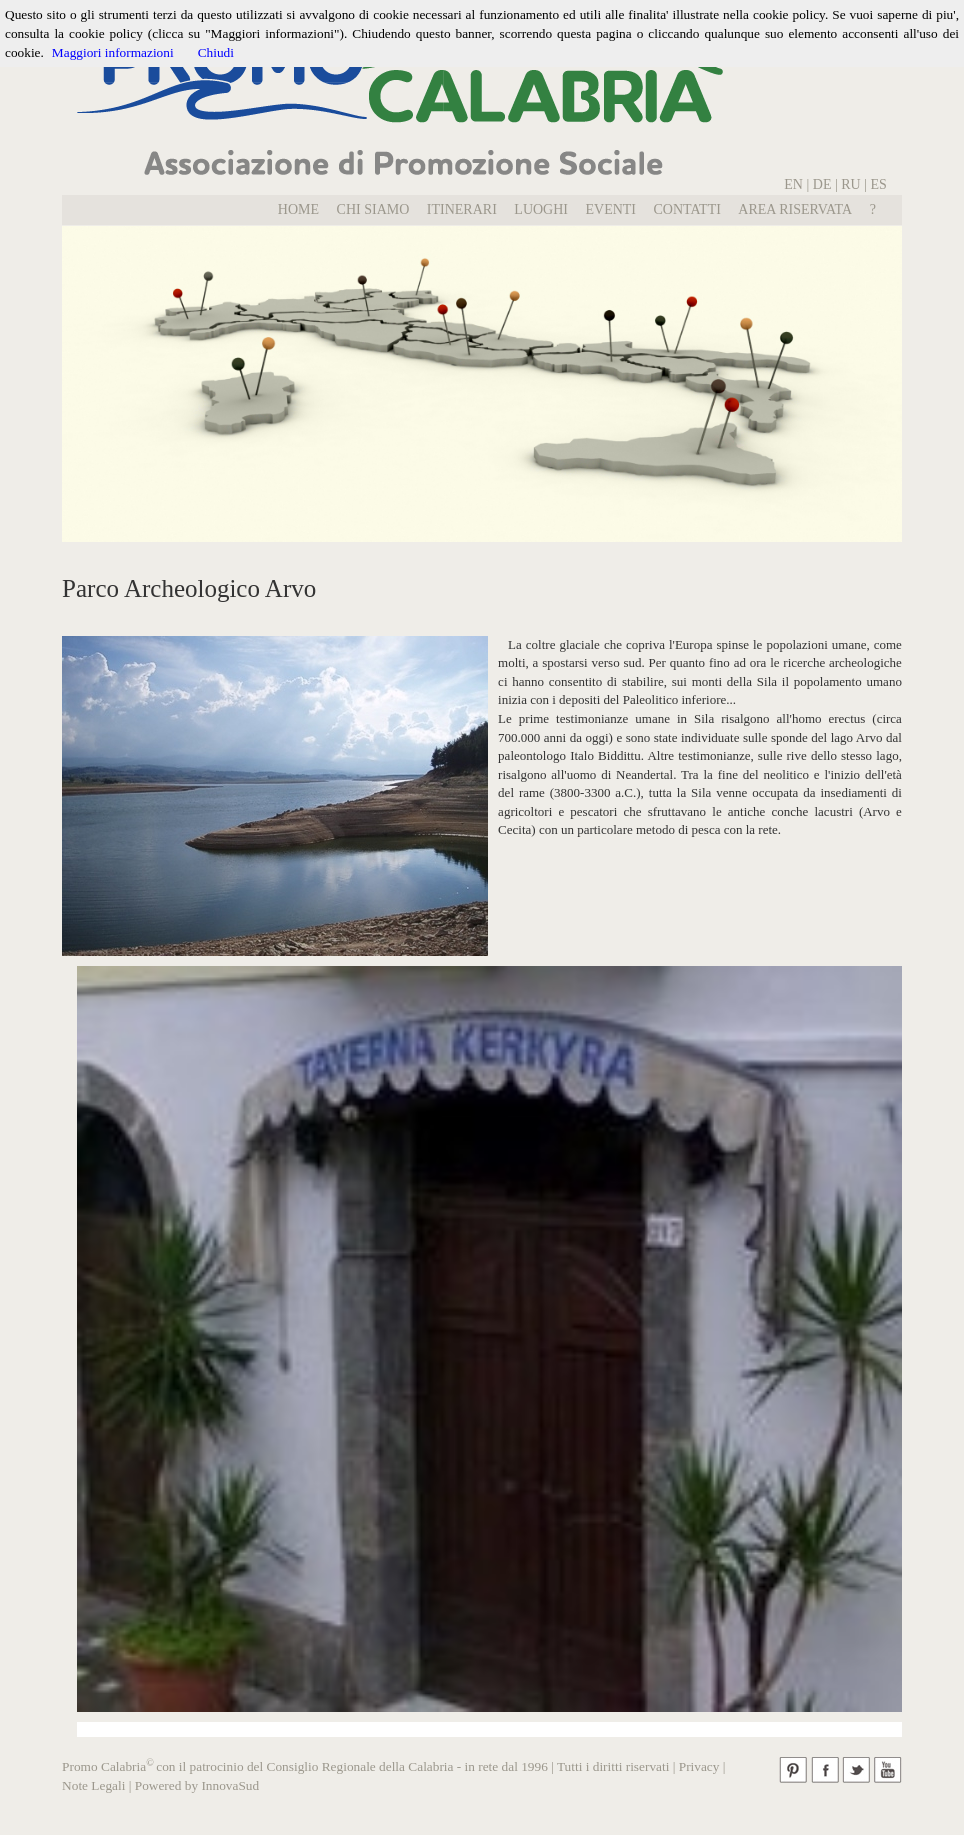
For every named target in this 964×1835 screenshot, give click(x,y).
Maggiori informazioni (113, 52)
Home (298, 209)
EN (793, 184)
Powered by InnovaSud (197, 1785)
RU (852, 184)
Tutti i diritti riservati (613, 1766)
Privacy (699, 1766)
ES (879, 184)
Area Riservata (795, 209)
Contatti (687, 209)
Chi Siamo (373, 209)
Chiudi (216, 52)
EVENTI (610, 209)
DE (822, 184)
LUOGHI (541, 209)
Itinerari (462, 209)
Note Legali (93, 1785)
